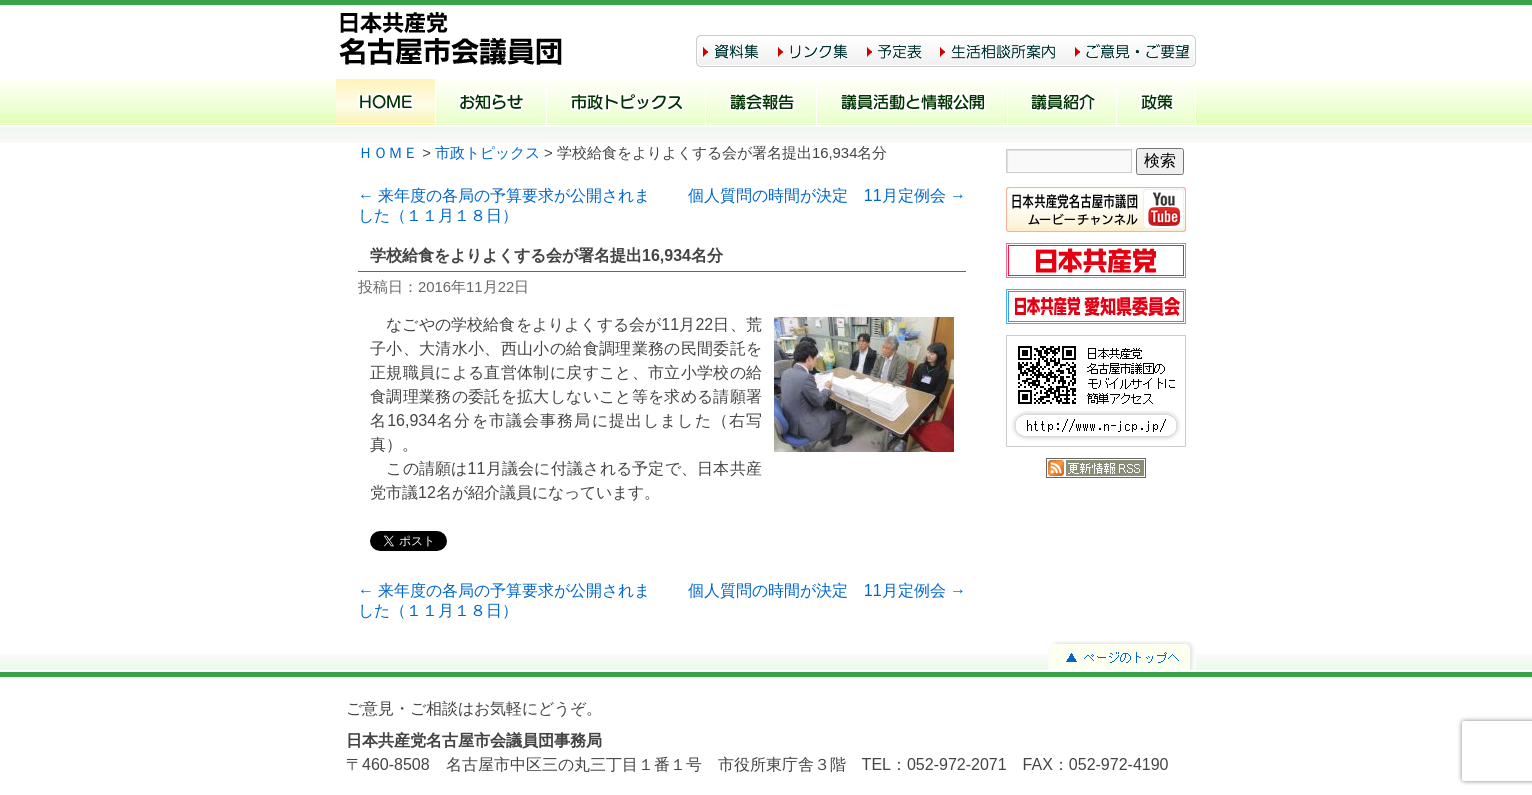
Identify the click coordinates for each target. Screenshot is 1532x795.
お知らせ (491, 104)
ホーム (386, 104)
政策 (1156, 104)
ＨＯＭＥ (388, 153)
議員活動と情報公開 (912, 104)
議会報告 (761, 104)
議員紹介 (1062, 104)
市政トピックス (626, 104)
